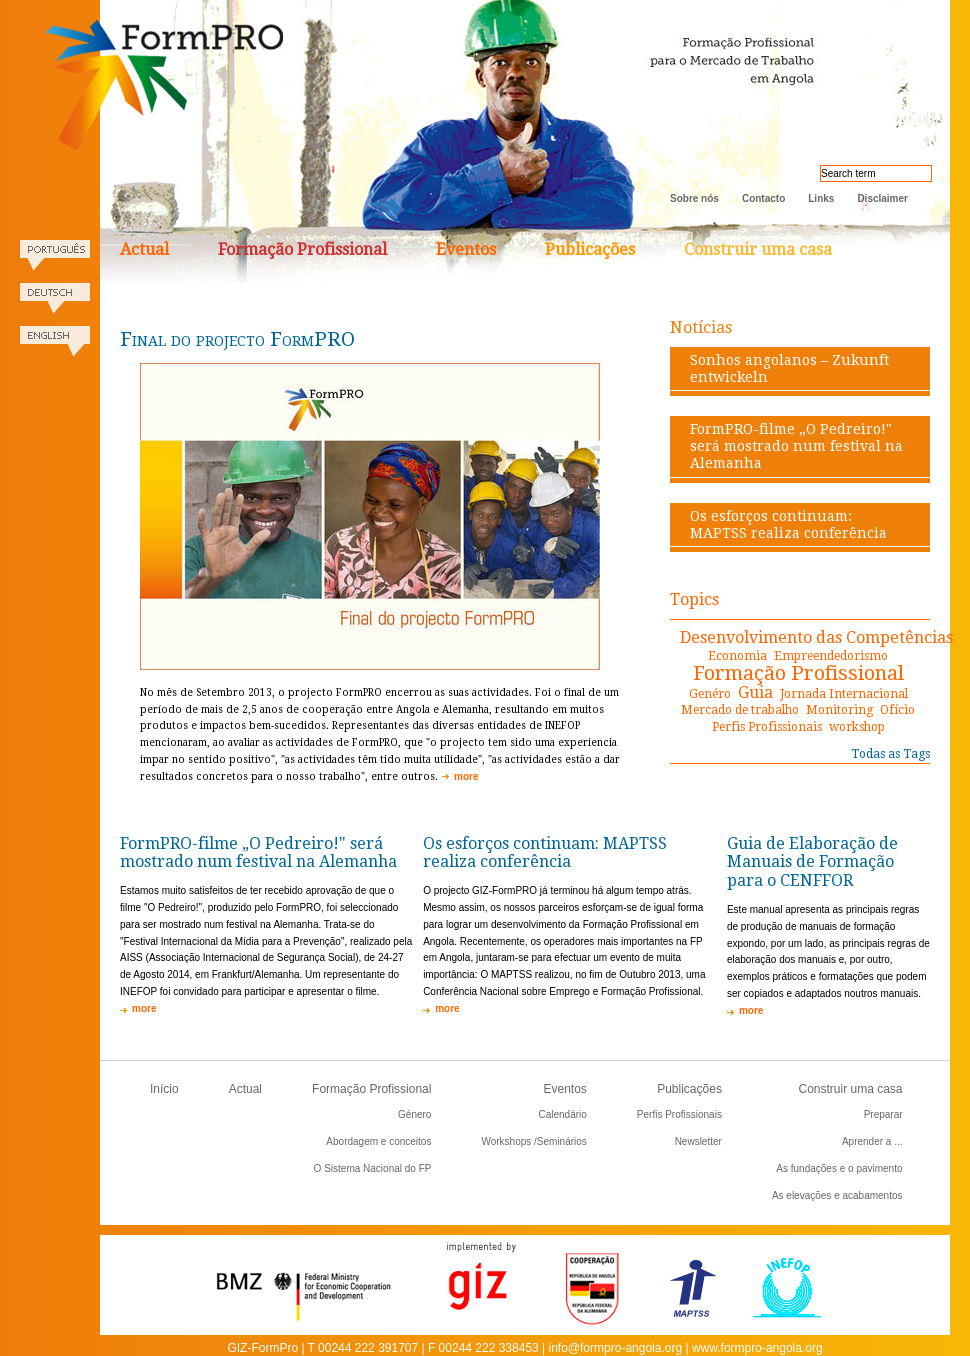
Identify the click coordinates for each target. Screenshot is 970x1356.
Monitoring (839, 710)
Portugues (55, 261)
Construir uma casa (758, 249)
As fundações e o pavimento (839, 1168)
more (466, 776)
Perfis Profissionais (767, 727)
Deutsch (55, 304)
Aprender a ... (872, 1141)
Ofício (897, 710)
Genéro (710, 694)
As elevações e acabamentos (837, 1195)
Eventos (466, 249)
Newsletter (698, 1141)
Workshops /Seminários (533, 1141)
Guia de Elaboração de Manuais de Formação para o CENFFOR (812, 862)
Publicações (590, 249)
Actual (144, 249)
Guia (755, 692)
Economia (737, 656)
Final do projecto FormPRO (237, 339)
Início (164, 1089)
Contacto (763, 198)
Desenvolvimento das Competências (816, 637)
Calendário (562, 1114)
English (55, 347)
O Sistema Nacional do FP (373, 1168)
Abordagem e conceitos (378, 1141)
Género (414, 1114)
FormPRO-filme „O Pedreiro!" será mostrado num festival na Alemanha (796, 446)
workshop (857, 727)
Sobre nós (694, 198)
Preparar (883, 1114)
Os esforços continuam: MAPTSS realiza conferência (788, 524)
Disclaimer (882, 198)
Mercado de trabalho (740, 710)
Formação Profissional (302, 249)
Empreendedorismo (831, 656)
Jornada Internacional (844, 694)
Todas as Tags (890, 754)
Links (821, 198)
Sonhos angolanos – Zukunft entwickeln (789, 368)
